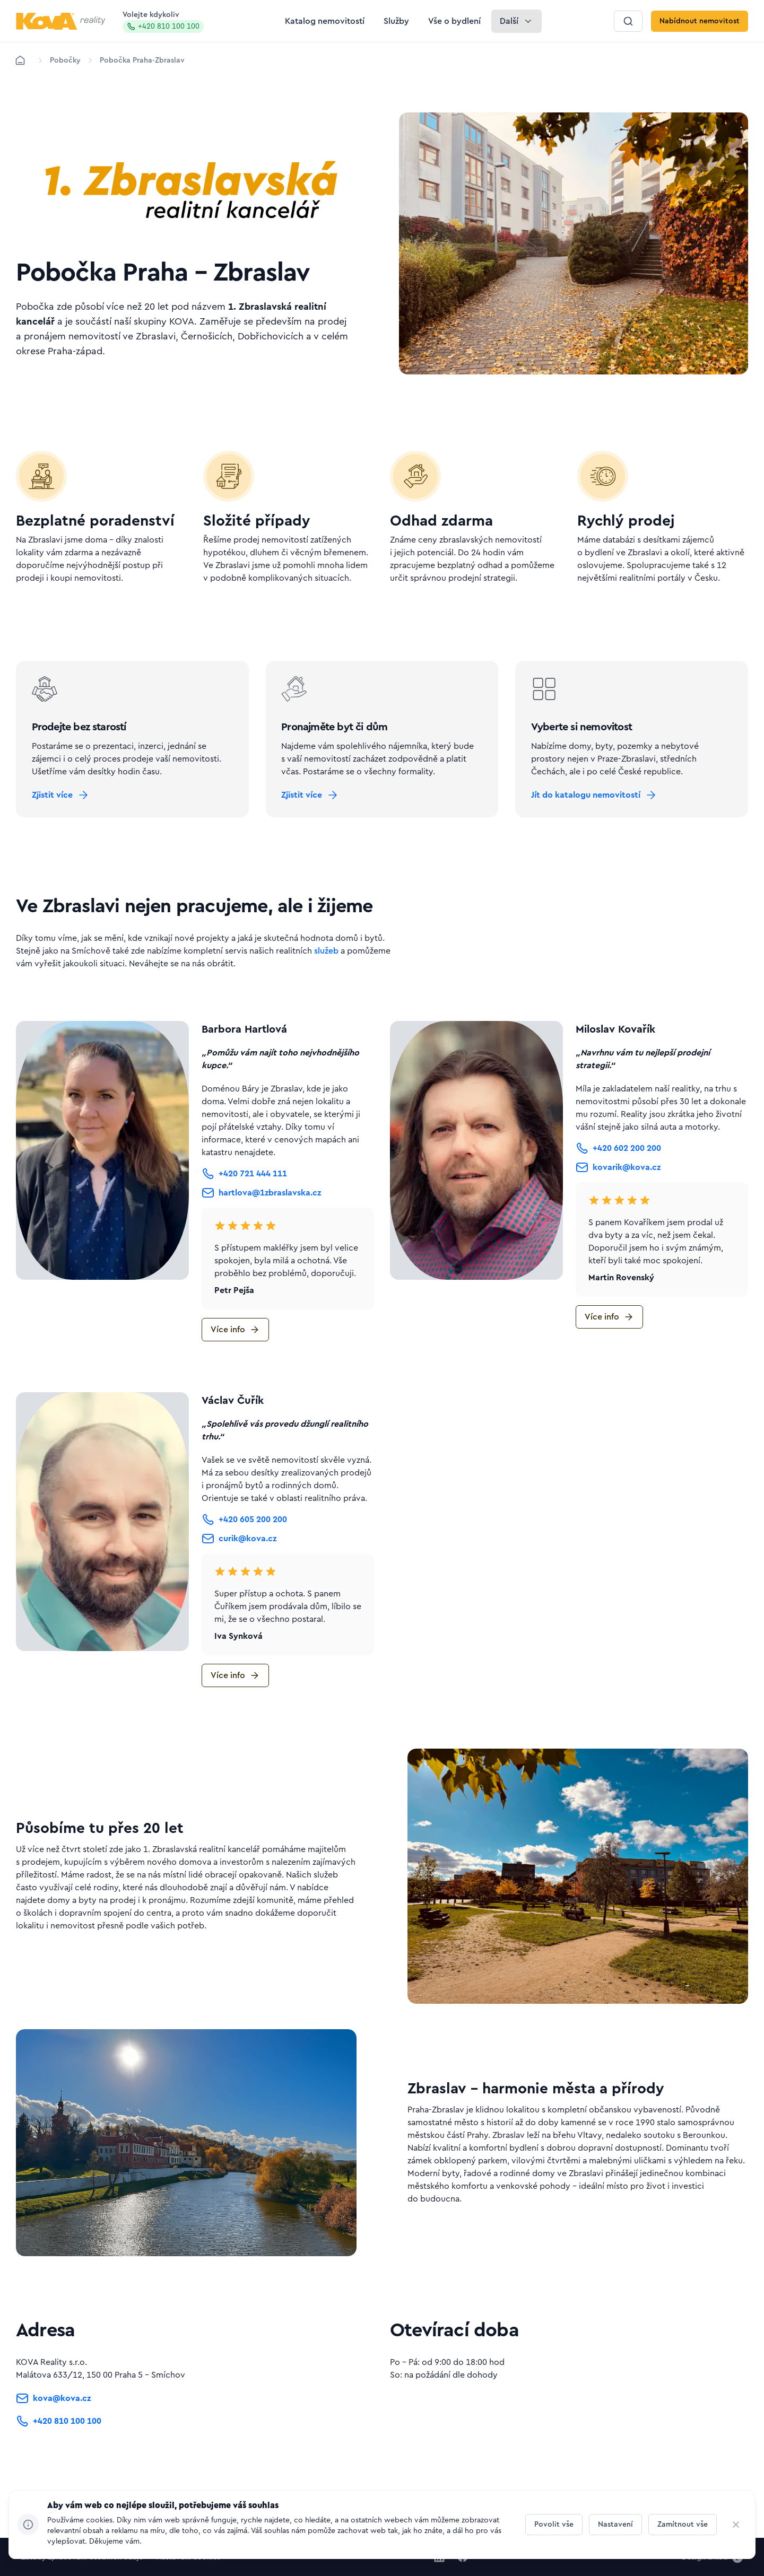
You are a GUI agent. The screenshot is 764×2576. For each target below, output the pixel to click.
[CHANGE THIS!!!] (735, 2524)
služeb (326, 983)
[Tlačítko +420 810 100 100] (58, 2455)
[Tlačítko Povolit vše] (554, 2524)
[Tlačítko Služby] (396, 21)
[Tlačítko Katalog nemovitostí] (324, 21)
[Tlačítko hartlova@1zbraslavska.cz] (261, 1225)
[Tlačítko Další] (516, 21)
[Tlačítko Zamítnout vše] (682, 2524)
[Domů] (20, 60)
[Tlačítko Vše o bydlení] (454, 21)
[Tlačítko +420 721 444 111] (244, 1206)
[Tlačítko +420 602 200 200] (618, 1180)
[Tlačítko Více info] (235, 1362)
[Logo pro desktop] (61, 21)
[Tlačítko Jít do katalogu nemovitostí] (604, 817)
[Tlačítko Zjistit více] (70, 817)
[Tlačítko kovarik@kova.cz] (618, 1199)
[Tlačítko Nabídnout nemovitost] (699, 21)
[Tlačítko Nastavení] (615, 2524)
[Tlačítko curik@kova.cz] (239, 1571)
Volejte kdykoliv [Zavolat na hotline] (163, 22)
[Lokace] (65, 60)
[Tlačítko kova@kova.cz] (53, 2432)
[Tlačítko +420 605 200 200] (244, 1551)
